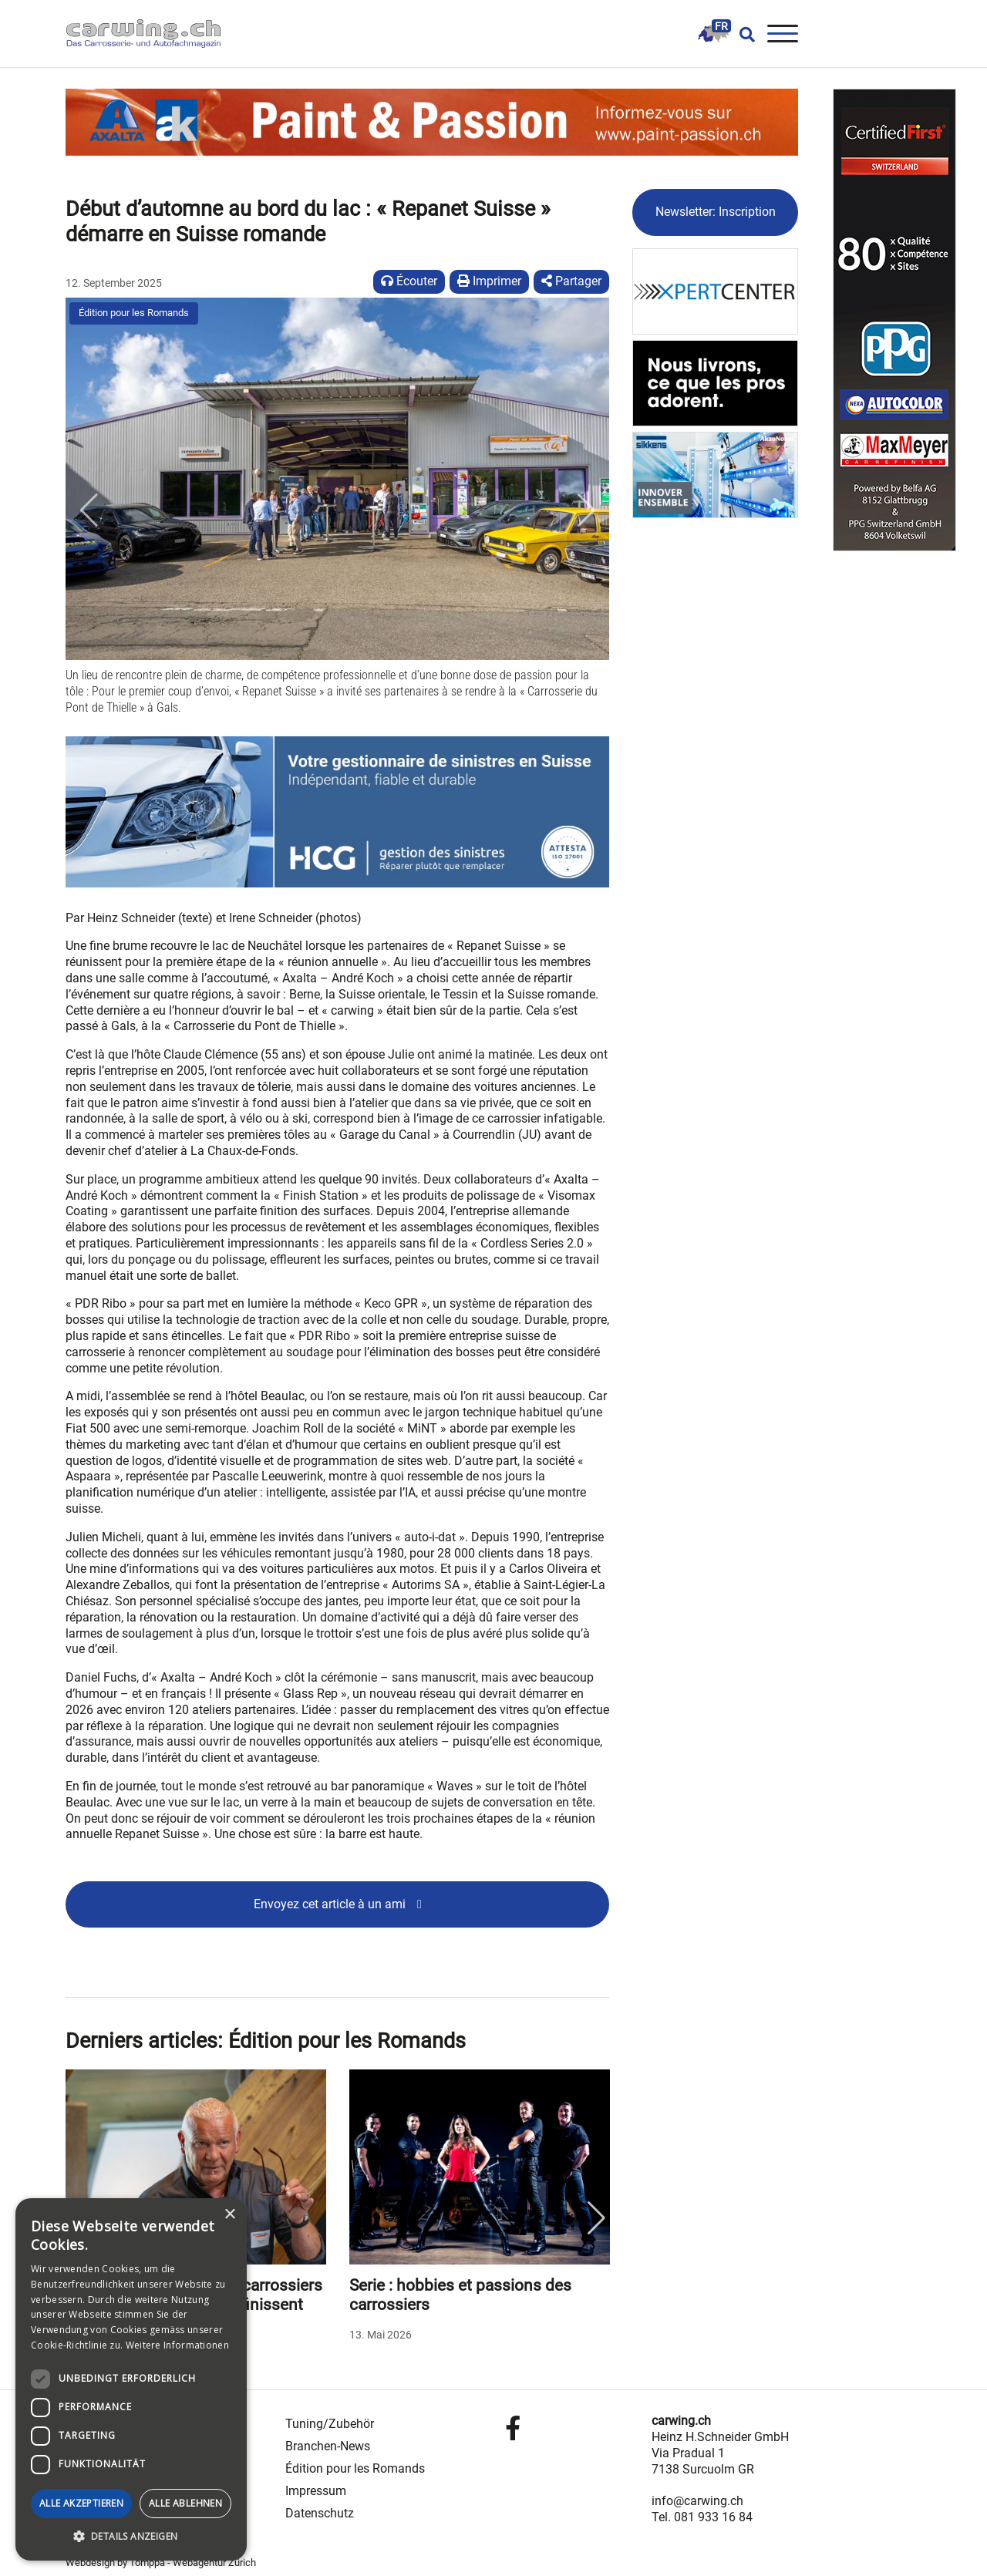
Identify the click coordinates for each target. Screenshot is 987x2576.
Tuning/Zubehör (329, 2423)
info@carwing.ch (697, 2501)
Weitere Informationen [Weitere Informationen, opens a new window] (177, 2345)
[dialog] (131, 2379)
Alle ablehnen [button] (185, 2503)
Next (596, 2218)
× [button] (229, 2215)
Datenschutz (319, 2513)
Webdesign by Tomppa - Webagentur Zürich (161, 2562)
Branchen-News (327, 2446)
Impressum (315, 2490)
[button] (89, 510)
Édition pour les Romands (134, 312)
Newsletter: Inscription (715, 211)
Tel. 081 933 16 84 (702, 2517)
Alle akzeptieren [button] (81, 2503)
